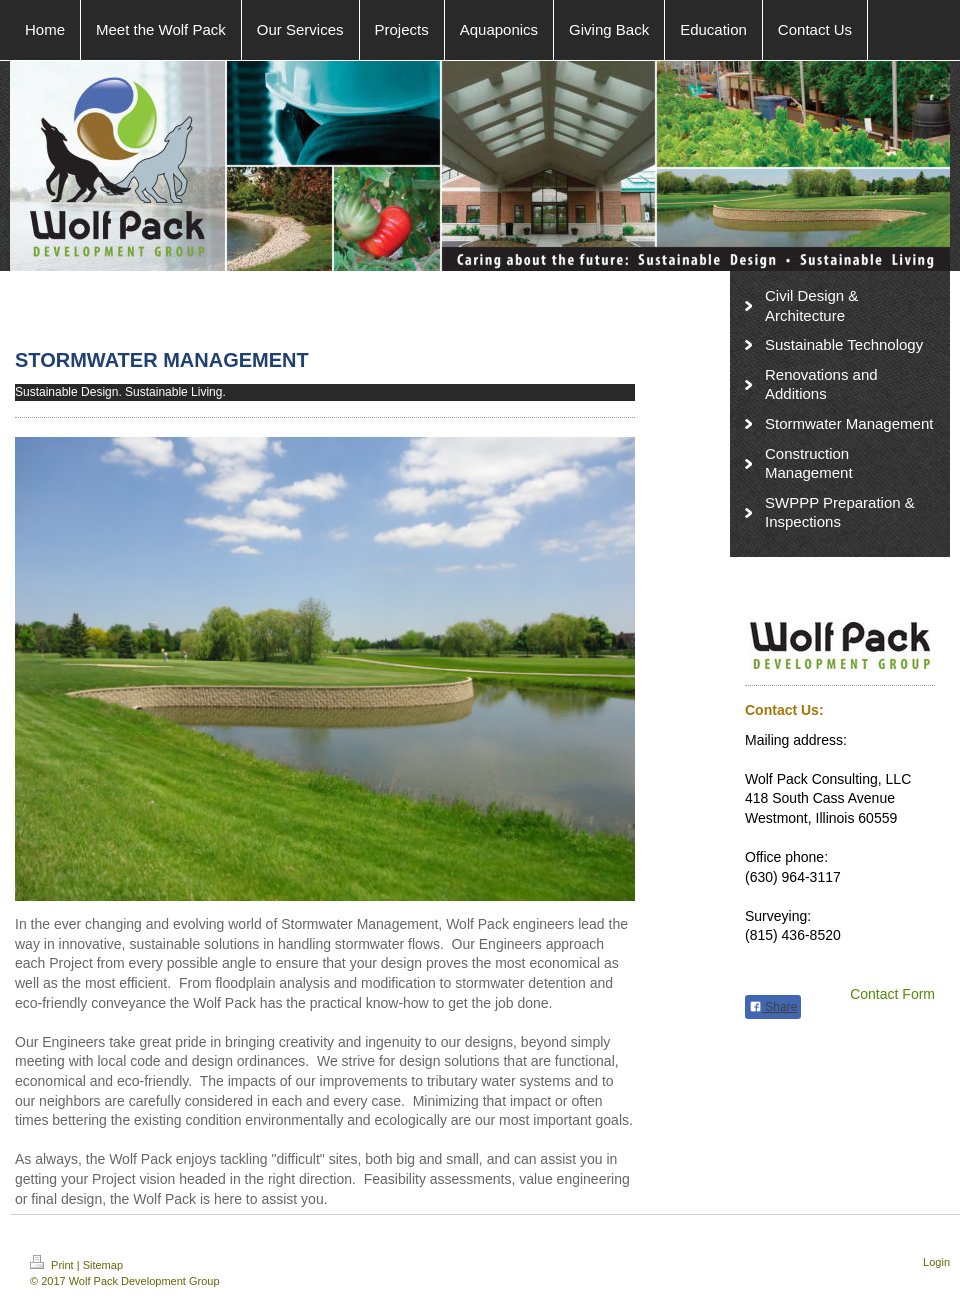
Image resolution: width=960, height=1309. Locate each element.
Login (936, 1262)
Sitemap (103, 1265)
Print (53, 1265)
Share (773, 1007)
